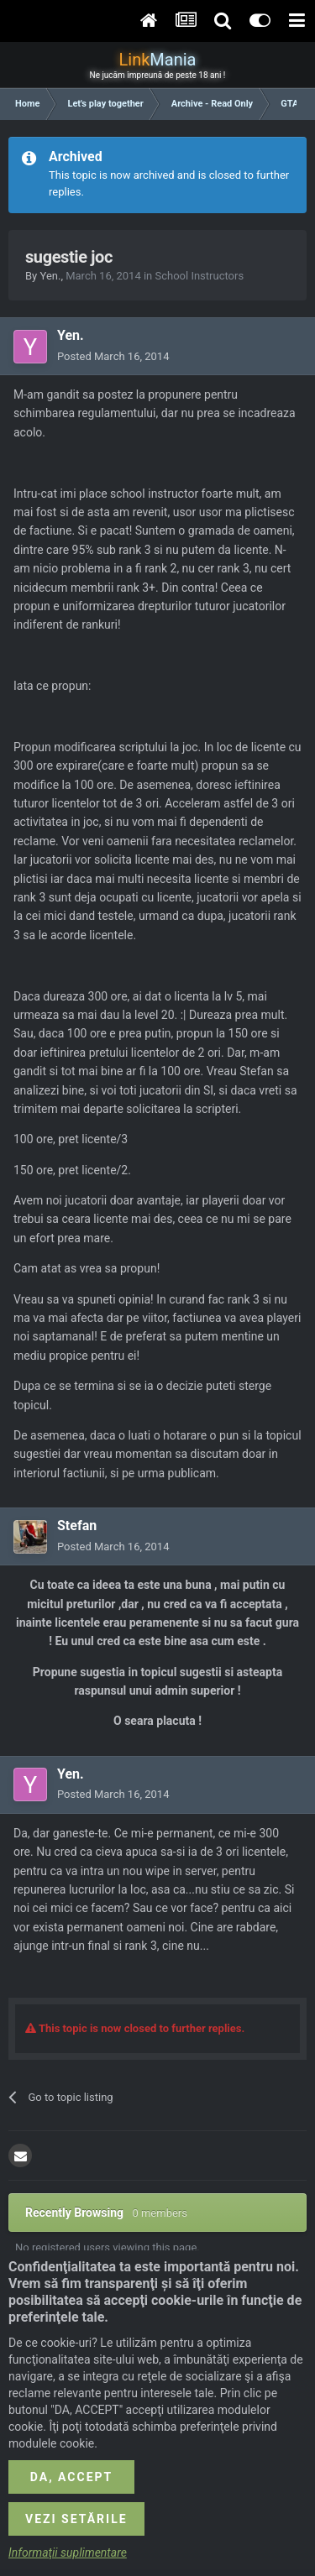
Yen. (49, 275)
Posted (113, 356)
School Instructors (199, 275)
